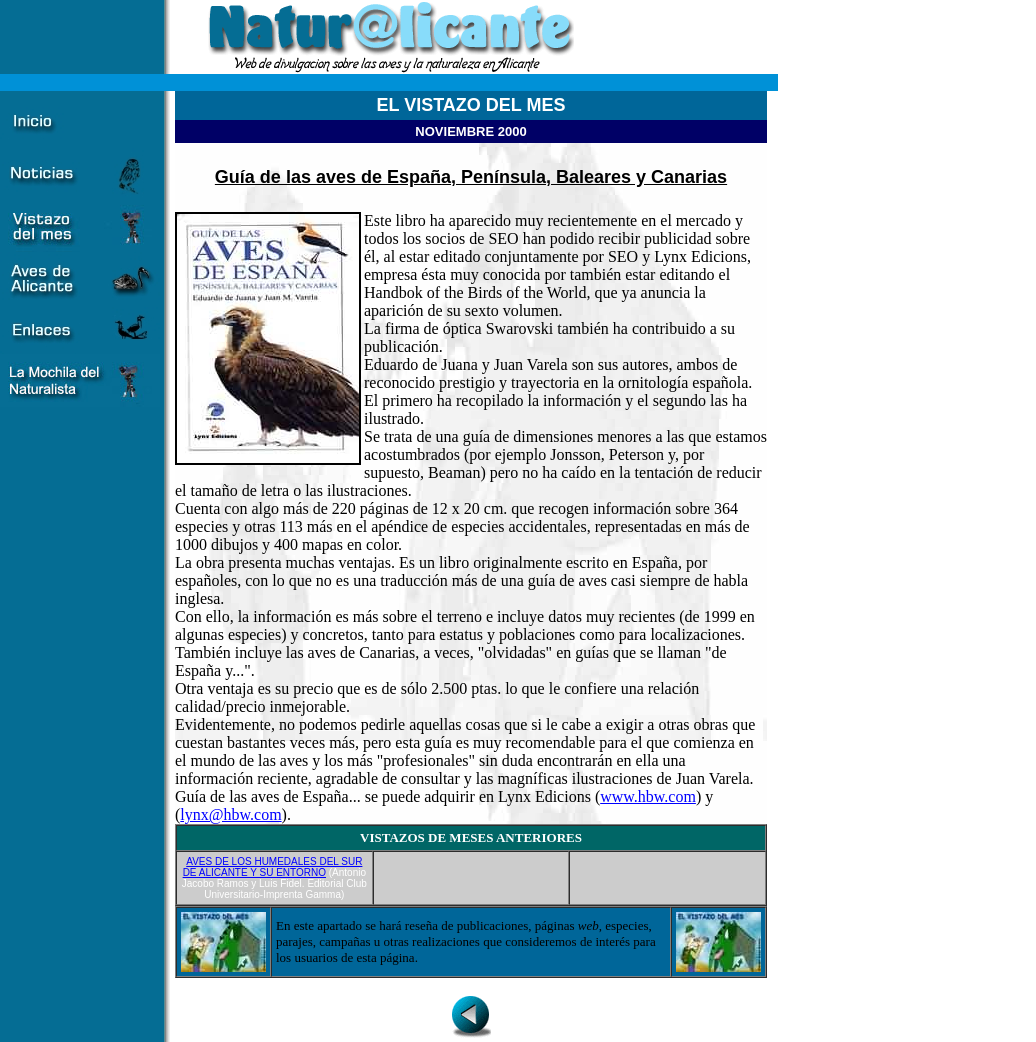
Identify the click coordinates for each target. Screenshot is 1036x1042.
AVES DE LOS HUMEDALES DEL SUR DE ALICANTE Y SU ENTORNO (273, 867)
